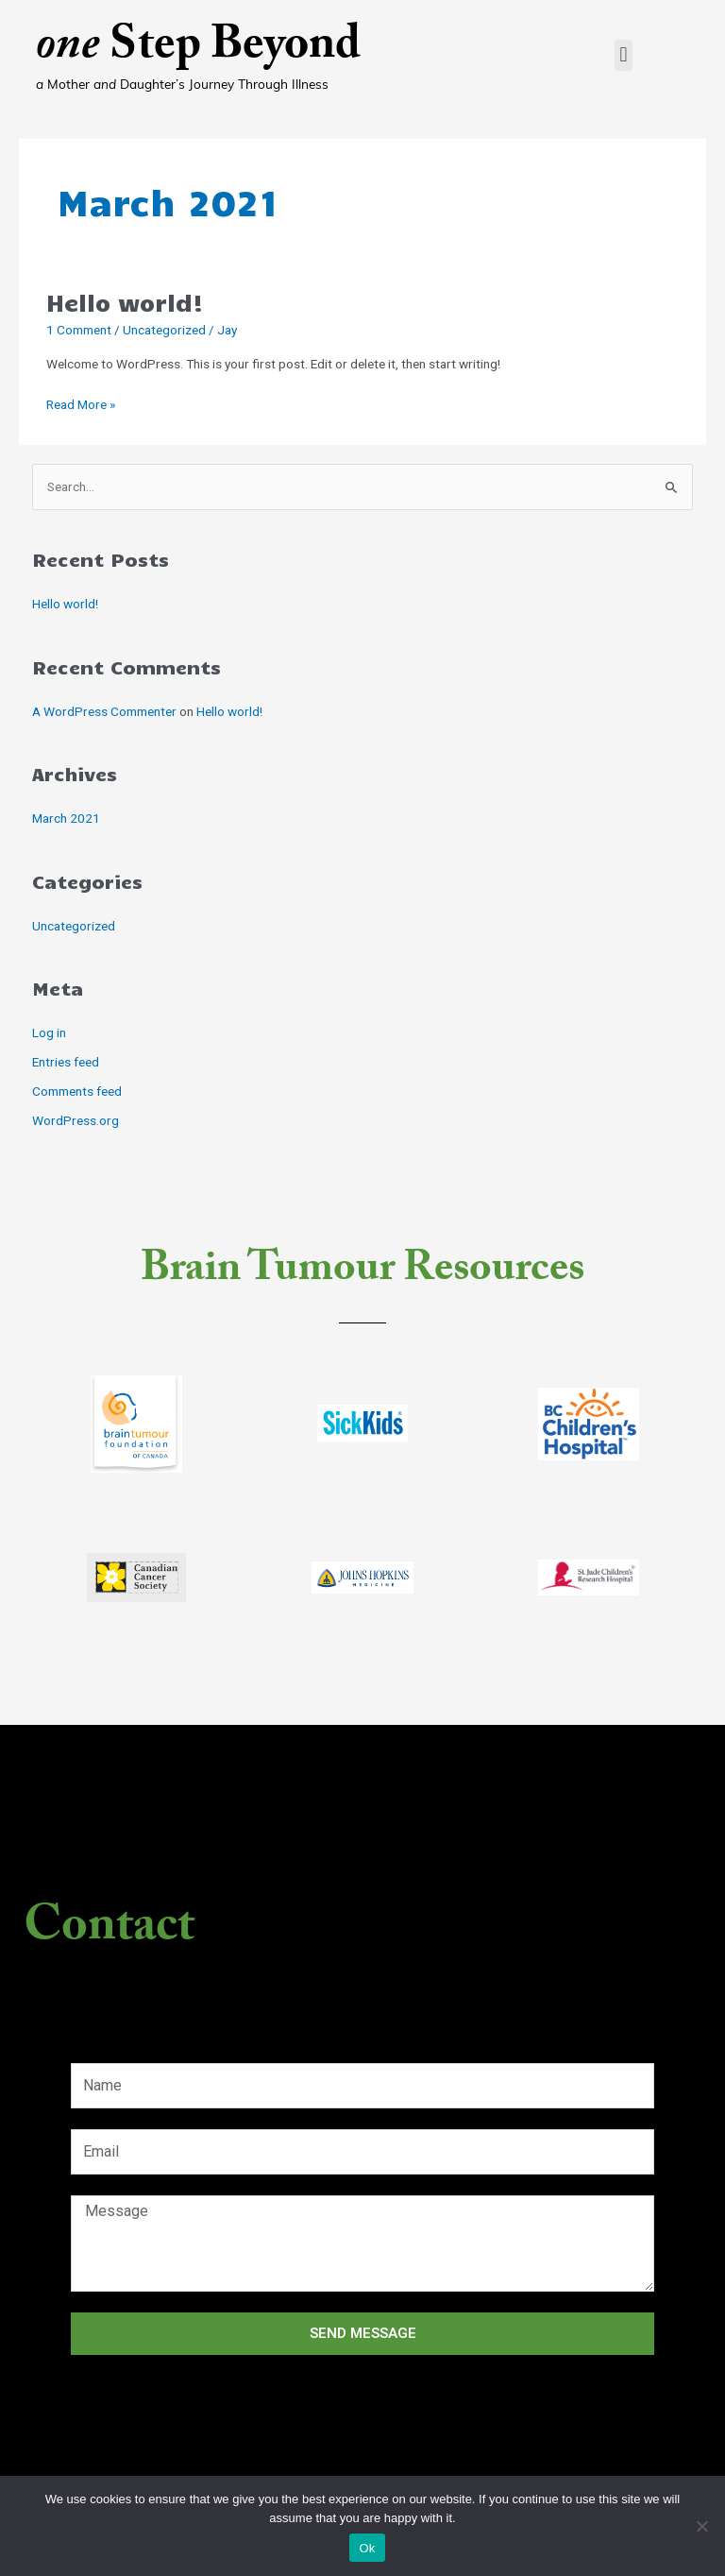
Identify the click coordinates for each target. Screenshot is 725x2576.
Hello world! (125, 301)
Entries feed (65, 1061)
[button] (623, 55)
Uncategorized (164, 329)
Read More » (80, 403)
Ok (367, 2548)
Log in (49, 1032)
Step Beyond (198, 49)
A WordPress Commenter (104, 711)
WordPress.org (75, 1120)
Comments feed (77, 1091)
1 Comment (78, 329)
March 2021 (66, 818)
